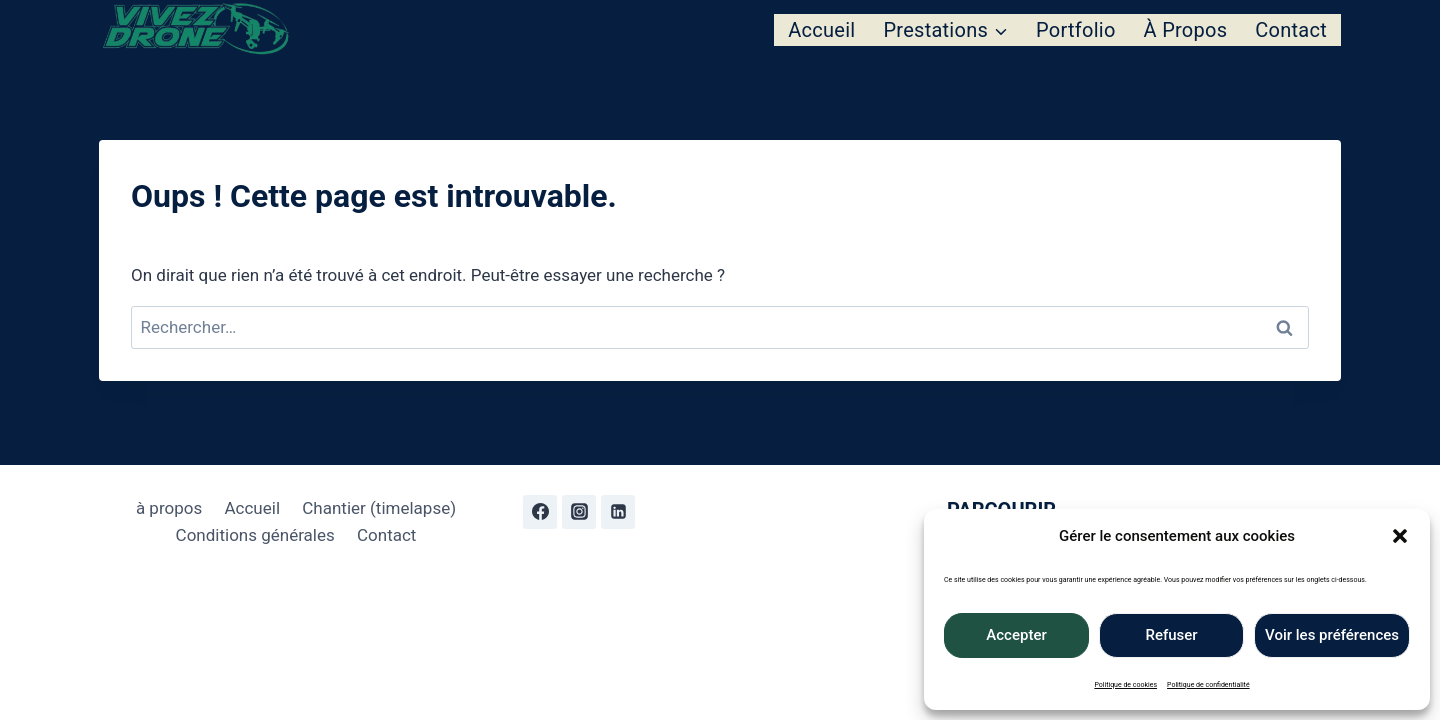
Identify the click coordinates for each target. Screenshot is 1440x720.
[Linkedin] (618, 512)
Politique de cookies (1125, 685)
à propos (169, 508)
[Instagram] (579, 512)
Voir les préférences (1332, 635)
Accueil (821, 30)
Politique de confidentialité (1208, 685)
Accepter (1016, 635)
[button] (1400, 536)
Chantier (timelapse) (379, 508)
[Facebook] (540, 512)
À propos (1186, 30)
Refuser (1171, 635)
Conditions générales (255, 535)
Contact (1291, 30)
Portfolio (1076, 30)
